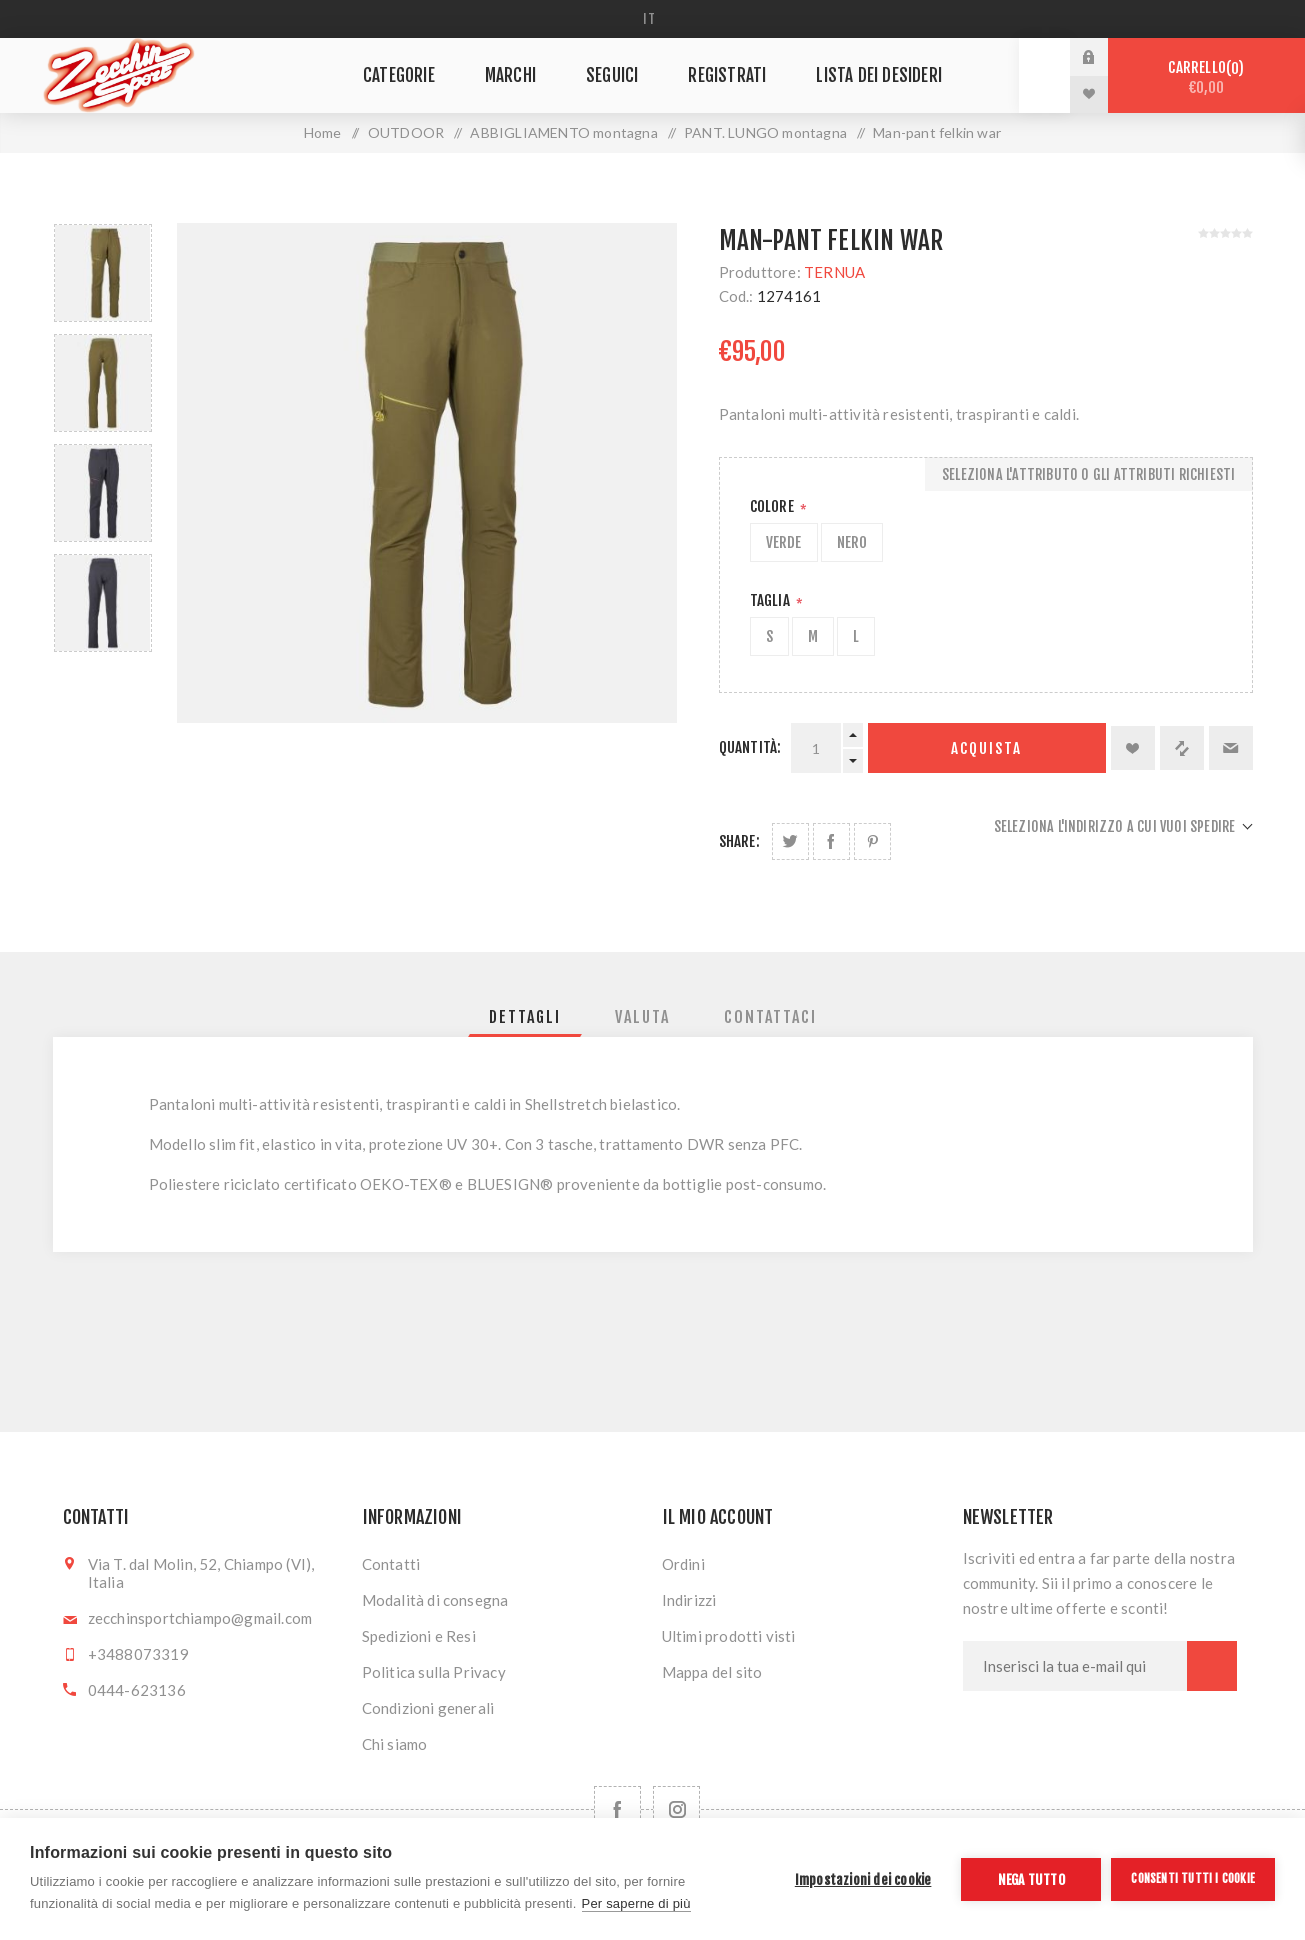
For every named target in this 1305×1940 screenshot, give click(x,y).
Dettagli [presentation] (525, 1017)
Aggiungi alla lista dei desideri (1133, 748)
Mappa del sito (712, 1672)
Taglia (771, 600)
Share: (739, 841)
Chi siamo (395, 1744)
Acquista (986, 748)
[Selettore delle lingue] (652, 19)
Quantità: (750, 747)
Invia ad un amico (1231, 748)
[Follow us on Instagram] (676, 1809)
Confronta (1182, 748)
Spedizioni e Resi (419, 1636)
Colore (773, 506)
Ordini (683, 1564)
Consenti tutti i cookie (1193, 1878)
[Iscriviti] (1075, 1666)
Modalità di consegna (435, 1600)
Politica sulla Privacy (434, 1672)
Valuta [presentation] (642, 1017)
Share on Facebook (831, 841)
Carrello (1206, 77)
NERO (852, 542)
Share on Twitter (790, 841)
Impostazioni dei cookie (863, 1879)
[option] (103, 273)
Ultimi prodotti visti (729, 1636)
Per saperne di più (636, 1903)
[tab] (525, 1017)
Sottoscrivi (1212, 1666)
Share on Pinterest (872, 841)
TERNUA (834, 272)
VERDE (784, 542)
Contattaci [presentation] (770, 1017)
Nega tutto (1031, 1879)
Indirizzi (689, 1600)
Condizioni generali (428, 1708)
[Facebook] (617, 1809)
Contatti (391, 1564)
